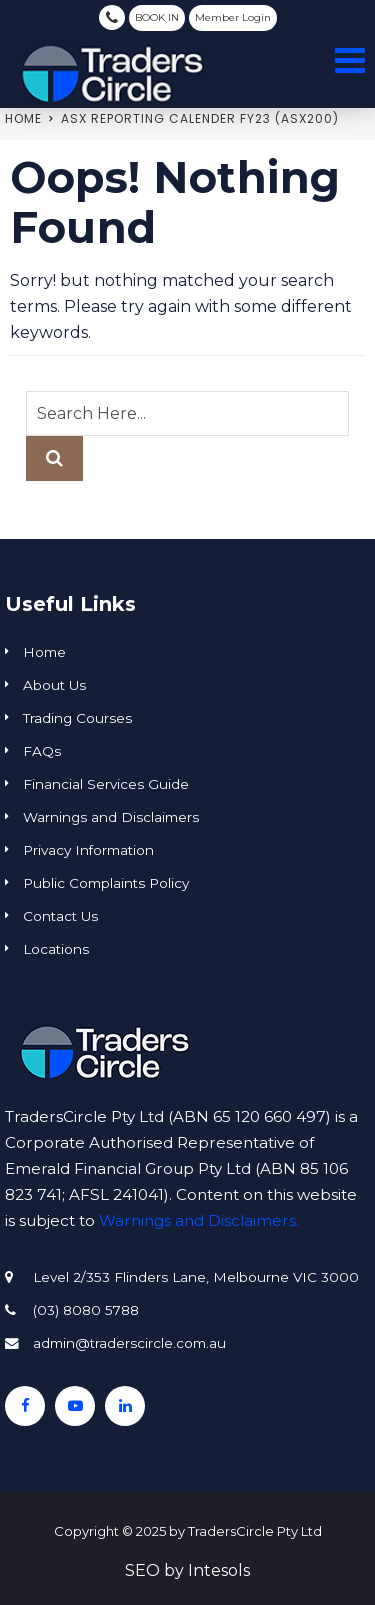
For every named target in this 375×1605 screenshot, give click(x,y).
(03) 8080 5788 (112, 17)
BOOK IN (157, 17)
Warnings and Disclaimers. (199, 1220)
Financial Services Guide (106, 784)
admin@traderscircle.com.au (129, 1343)
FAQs (42, 751)
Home (23, 118)
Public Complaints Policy (106, 883)
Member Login (233, 17)
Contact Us (60, 916)
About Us (54, 685)
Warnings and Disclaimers (111, 817)
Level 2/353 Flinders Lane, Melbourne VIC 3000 (196, 1277)
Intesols (219, 1570)
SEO (142, 1570)
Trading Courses (77, 718)
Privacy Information (88, 850)
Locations (56, 949)
